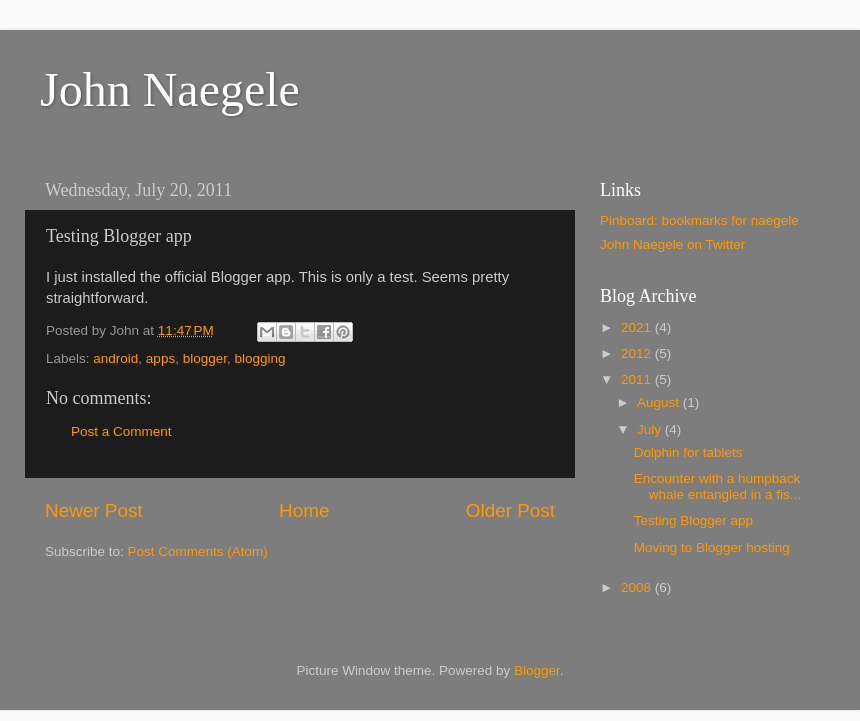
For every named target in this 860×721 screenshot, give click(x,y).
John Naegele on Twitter (672, 244)
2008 (638, 587)
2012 (638, 353)
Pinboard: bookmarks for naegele (699, 220)
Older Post (510, 510)
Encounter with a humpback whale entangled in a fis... (717, 486)
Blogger (537, 670)
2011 (638, 379)
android (115, 358)
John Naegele (170, 89)
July (651, 429)
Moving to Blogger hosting (712, 547)
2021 (638, 327)
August (660, 402)
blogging (259, 358)
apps (160, 358)
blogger (205, 358)
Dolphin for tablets (688, 452)
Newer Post (94, 510)
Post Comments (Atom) (198, 551)
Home (304, 510)
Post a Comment (121, 431)
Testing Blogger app (693, 520)
